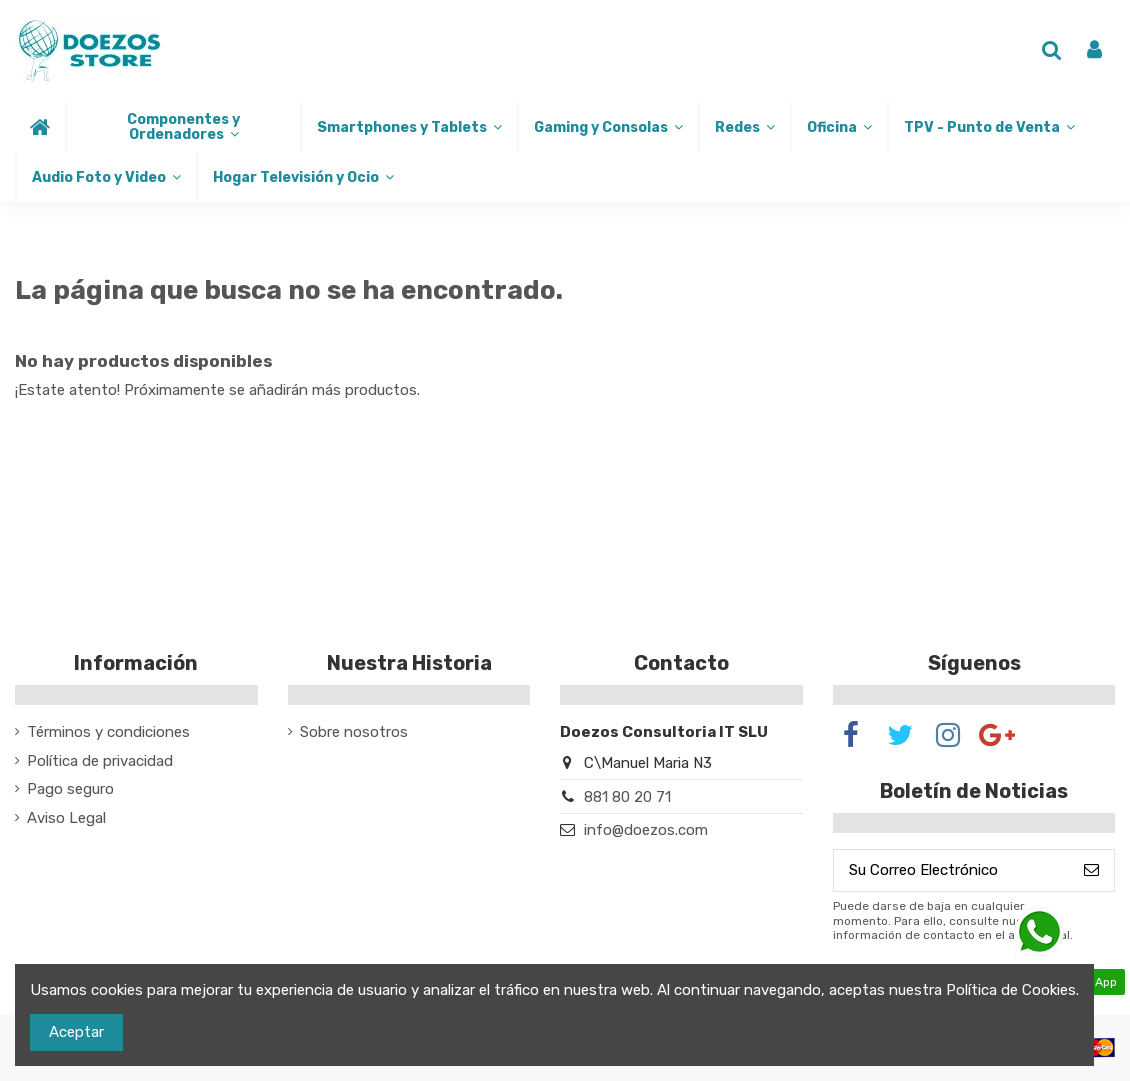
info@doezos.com (646, 830)
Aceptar (76, 1032)
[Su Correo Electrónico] (951, 870)
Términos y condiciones (108, 732)
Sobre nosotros (354, 732)
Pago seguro (70, 789)
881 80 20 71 (627, 797)
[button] (182, 127)
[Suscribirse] (1091, 870)
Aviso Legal (66, 818)
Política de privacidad (100, 761)
